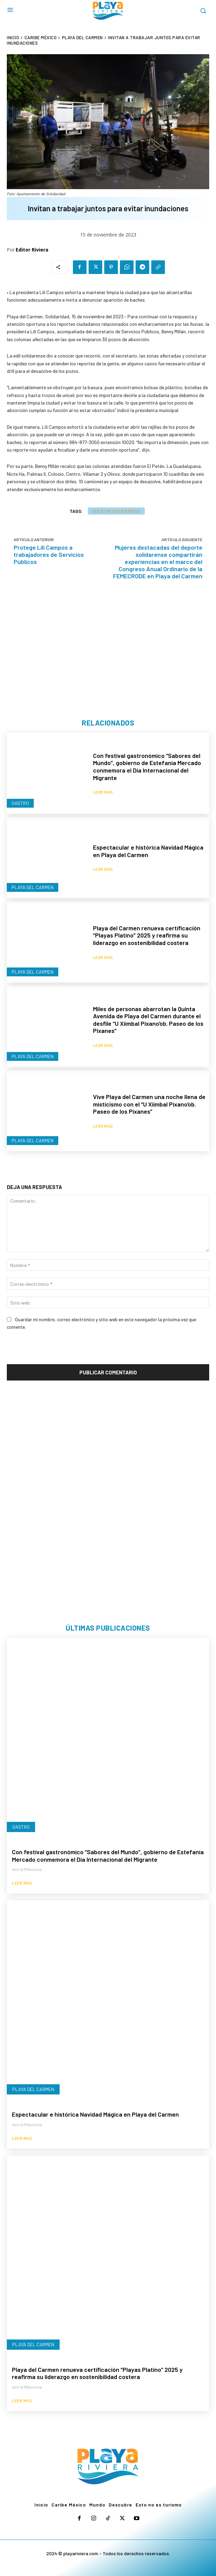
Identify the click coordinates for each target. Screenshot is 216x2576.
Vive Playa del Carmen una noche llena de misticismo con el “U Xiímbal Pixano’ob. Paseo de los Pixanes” (149, 1104)
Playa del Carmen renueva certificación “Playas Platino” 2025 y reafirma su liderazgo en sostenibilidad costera (146, 935)
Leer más (103, 792)
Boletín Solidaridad (116, 511)
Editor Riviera (32, 249)
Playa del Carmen (82, 37)
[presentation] (58, 1351)
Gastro (20, 803)
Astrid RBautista (27, 1869)
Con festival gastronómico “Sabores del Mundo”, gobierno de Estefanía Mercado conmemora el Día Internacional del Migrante (147, 766)
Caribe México (41, 37)
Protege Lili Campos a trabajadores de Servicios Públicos (49, 554)
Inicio (13, 37)
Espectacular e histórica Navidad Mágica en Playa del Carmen (148, 850)
